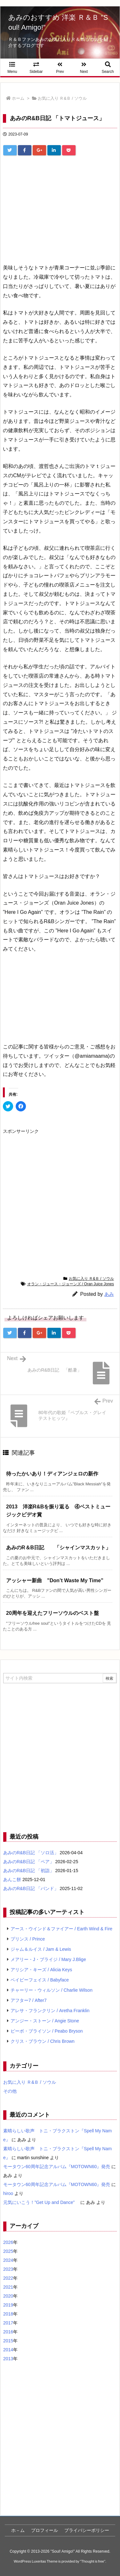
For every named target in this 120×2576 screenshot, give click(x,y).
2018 (8, 2313)
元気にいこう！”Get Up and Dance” (41, 2202)
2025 (8, 2251)
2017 (8, 2322)
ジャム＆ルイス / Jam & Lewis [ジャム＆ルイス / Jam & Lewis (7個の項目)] (41, 1949)
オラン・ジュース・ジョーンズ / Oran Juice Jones (70, 1284)
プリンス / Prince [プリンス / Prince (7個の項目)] (28, 1939)
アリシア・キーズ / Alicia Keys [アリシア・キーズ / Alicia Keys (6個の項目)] (41, 1969)
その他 (10, 2091)
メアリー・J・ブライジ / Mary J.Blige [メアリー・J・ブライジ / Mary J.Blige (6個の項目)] (48, 1959)
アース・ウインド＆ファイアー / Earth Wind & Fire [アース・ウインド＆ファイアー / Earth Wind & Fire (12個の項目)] (61, 1928)
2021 (8, 2287)
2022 (8, 2278)
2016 (8, 2331)
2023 (8, 2269)
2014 (8, 2349)
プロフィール (44, 2530)
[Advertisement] (60, 204)
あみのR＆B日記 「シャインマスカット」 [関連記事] (58, 1547)
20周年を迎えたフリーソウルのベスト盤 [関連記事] (52, 1613)
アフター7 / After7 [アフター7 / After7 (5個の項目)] (29, 2000)
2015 (8, 2340)
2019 (8, 2305)
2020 (8, 2296)
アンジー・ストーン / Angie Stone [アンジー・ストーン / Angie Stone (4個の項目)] (45, 2020)
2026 (8, 2242)
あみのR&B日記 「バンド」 (31, 1888)
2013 (8, 2358)
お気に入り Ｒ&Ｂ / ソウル (62, 98)
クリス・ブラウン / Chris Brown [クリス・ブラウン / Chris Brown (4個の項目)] (43, 2041)
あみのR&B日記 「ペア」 (28, 1861)
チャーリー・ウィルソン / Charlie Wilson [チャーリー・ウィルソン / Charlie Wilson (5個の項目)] (51, 1990)
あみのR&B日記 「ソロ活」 (31, 1852)
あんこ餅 (12, 1879)
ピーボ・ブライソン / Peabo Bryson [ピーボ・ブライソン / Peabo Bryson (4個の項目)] (47, 2031)
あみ (109, 1294)
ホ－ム (18, 2530)
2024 (8, 2260)
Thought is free (92, 2561)
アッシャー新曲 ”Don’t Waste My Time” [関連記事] (54, 1580)
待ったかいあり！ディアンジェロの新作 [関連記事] (52, 1473)
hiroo (8, 2193)
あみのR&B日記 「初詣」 (28, 1870)
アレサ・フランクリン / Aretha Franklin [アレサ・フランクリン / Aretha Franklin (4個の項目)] (50, 2010)
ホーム (18, 98)
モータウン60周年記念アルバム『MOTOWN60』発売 (56, 2166)
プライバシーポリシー (86, 2530)
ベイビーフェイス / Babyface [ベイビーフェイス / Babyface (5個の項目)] (40, 1979)
